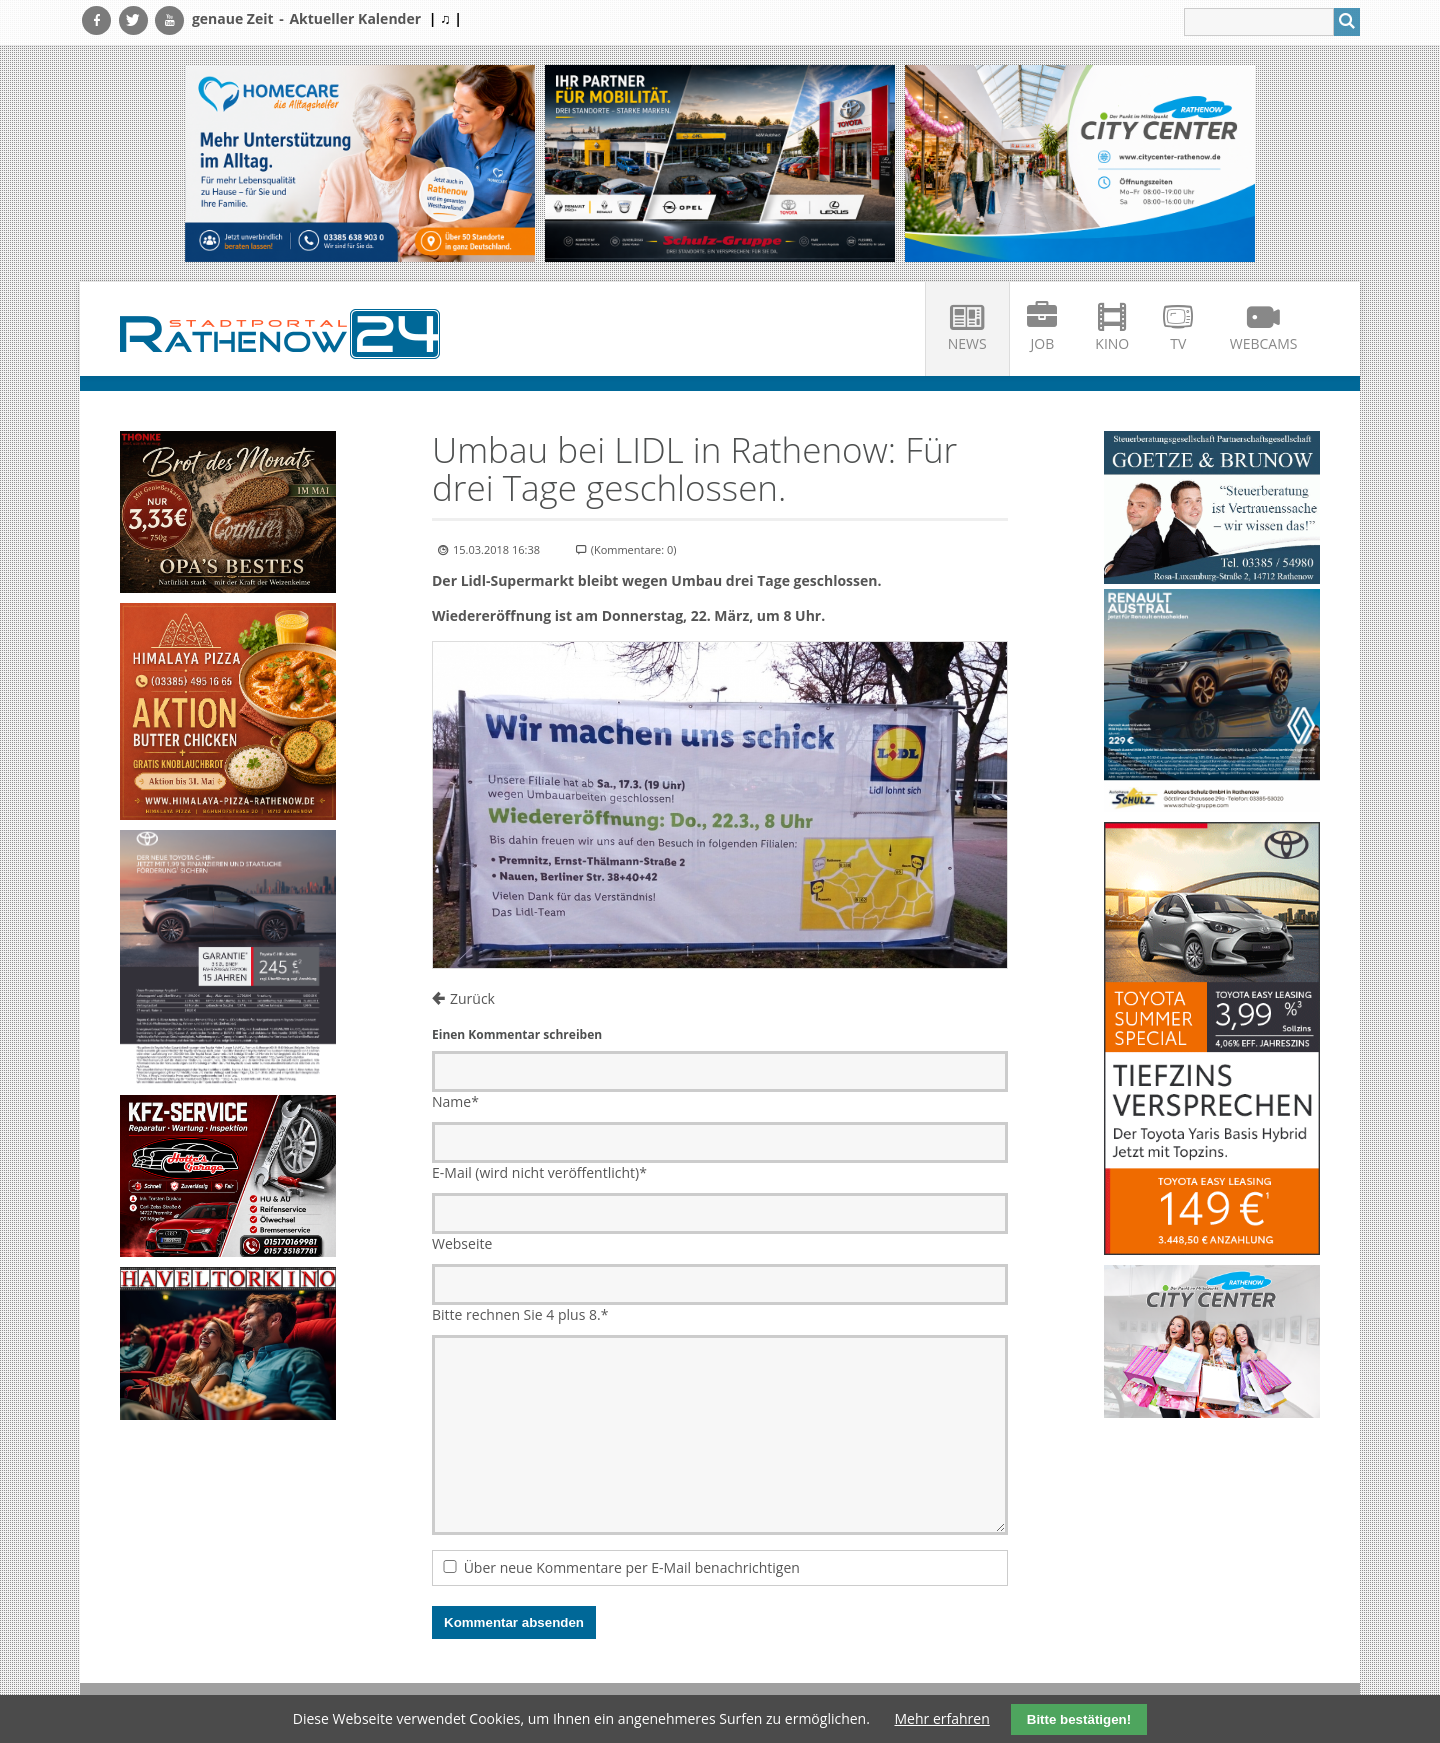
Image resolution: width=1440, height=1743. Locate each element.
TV (1178, 343)
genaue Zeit (233, 18)
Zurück (472, 998)
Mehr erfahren (942, 1718)
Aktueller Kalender (355, 18)
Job (1043, 343)
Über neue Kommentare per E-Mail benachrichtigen (632, 1567)
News (967, 343)
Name (455, 1101)
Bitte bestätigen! (1079, 1719)
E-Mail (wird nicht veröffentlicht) (539, 1172)
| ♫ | (445, 18)
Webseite (462, 1243)
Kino (1112, 343)
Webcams (1264, 343)
